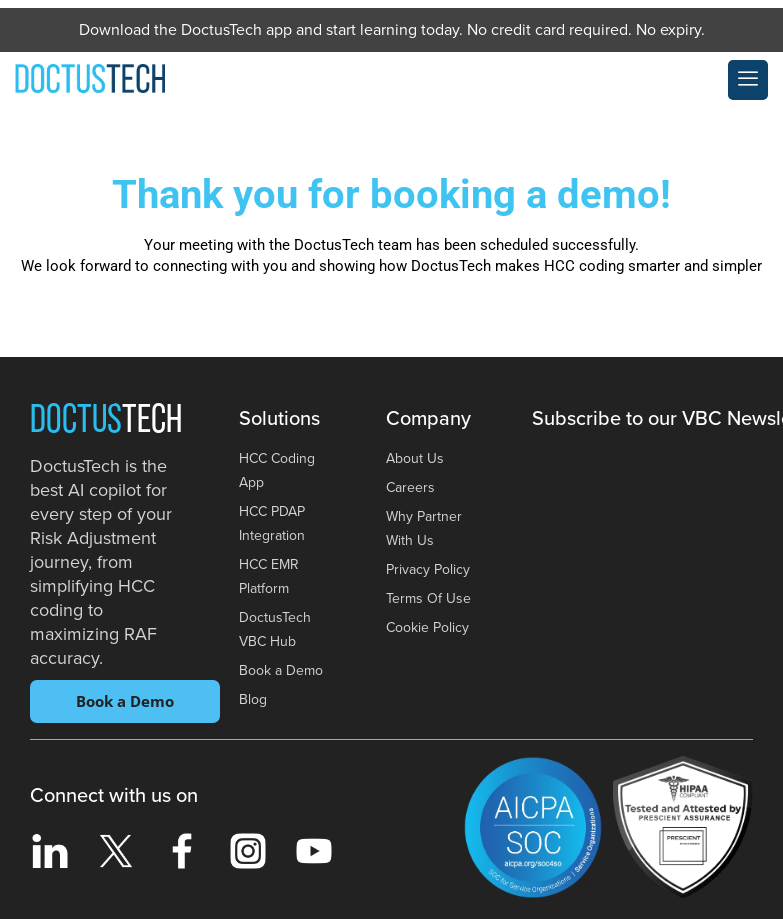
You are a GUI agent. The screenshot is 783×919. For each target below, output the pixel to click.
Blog (253, 699)
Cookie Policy (427, 627)
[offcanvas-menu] (748, 80)
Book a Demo (125, 701)
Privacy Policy (428, 569)
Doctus (106, 422)
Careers (410, 487)
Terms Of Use (428, 598)
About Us (415, 458)
